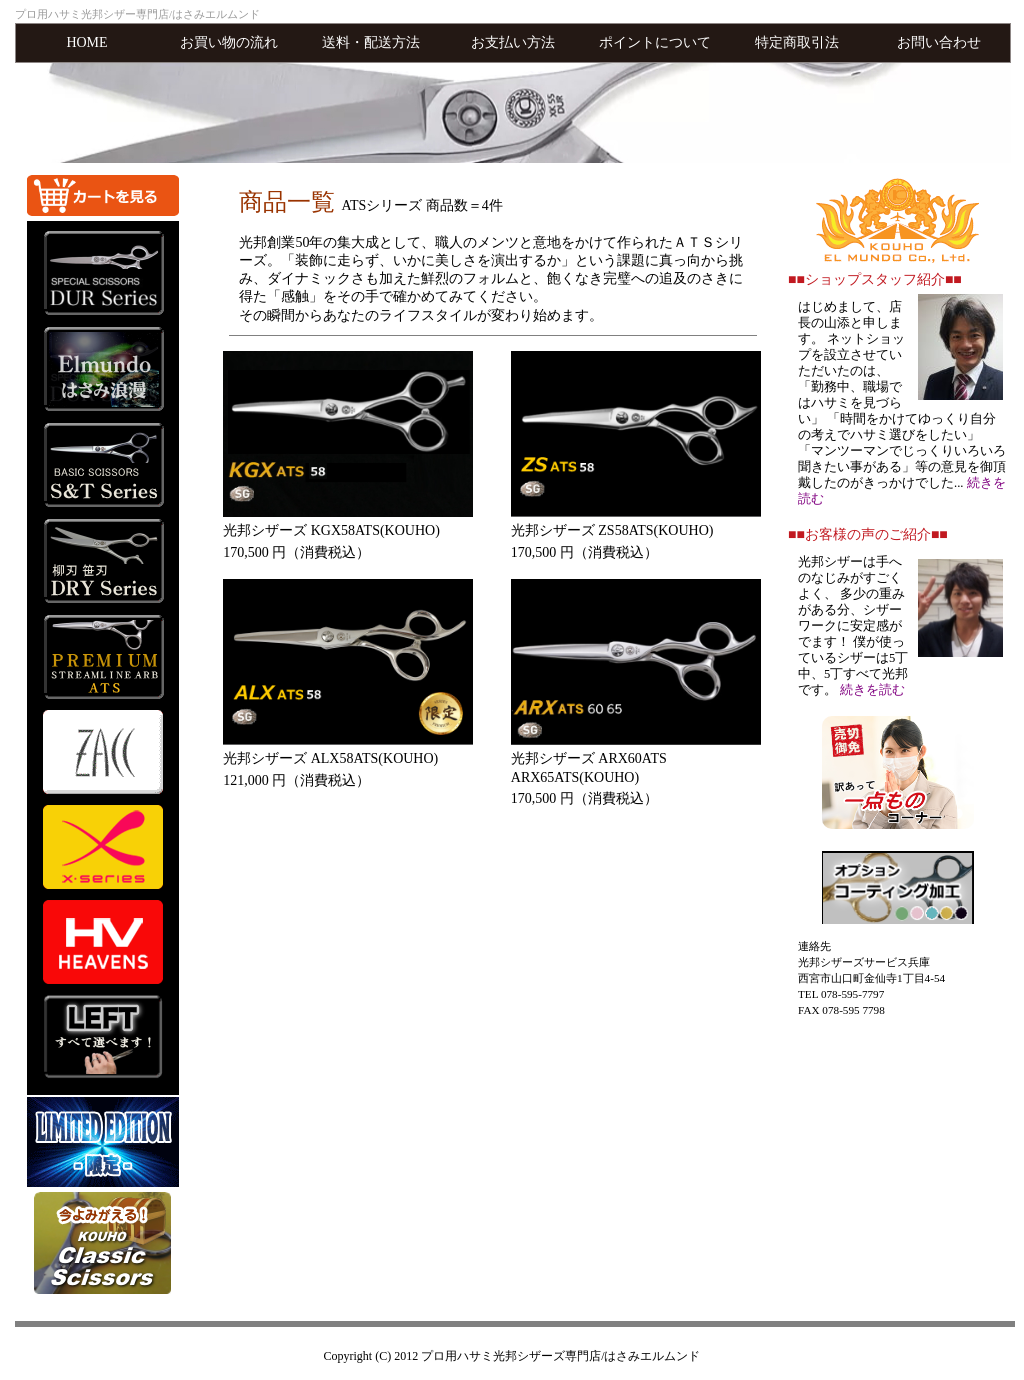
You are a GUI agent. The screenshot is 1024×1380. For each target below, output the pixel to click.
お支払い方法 (513, 42)
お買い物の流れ (229, 42)
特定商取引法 (797, 42)
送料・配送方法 (371, 42)
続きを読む (872, 690)
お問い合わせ (939, 42)
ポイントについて (655, 42)
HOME (86, 42)
